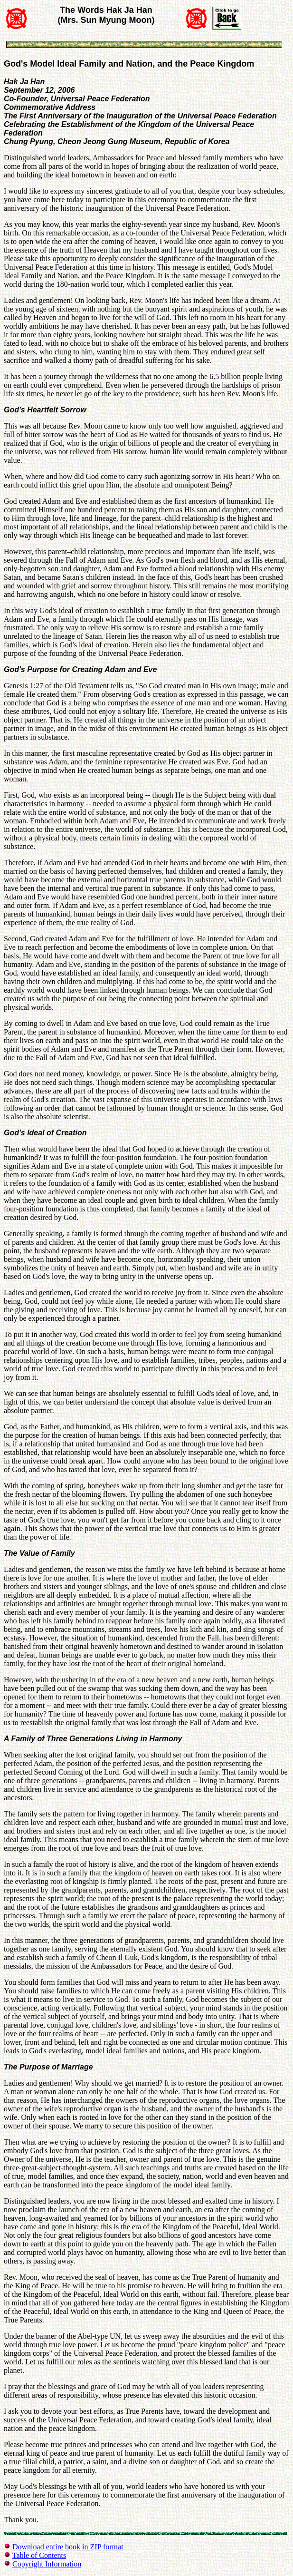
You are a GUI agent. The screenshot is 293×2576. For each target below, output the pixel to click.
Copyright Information (46, 2564)
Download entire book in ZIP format (67, 2547)
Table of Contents (39, 2555)
